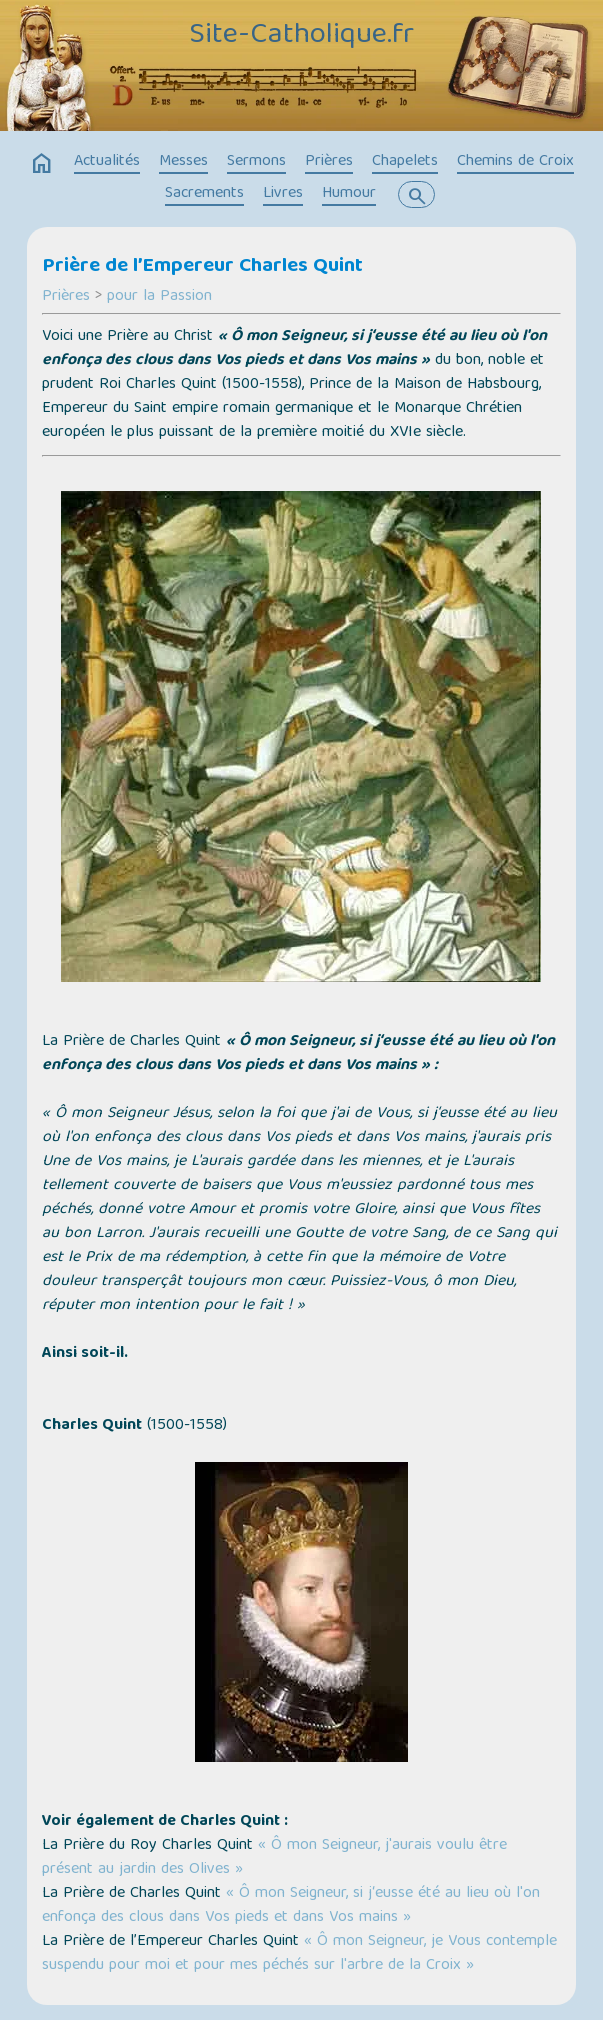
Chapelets (405, 162)
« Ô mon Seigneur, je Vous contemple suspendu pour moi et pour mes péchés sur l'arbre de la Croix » (299, 1954)
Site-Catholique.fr (301, 36)
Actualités (107, 162)
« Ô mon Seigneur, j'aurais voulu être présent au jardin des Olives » (274, 1858)
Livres (283, 194)
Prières (329, 162)
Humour (349, 194)
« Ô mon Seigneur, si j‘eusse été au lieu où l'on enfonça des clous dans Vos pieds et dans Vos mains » (291, 1906)
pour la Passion (159, 297)
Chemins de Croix (515, 162)
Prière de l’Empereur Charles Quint (202, 267)
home (42, 164)
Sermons (256, 162)
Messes (183, 162)
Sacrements (204, 194)
